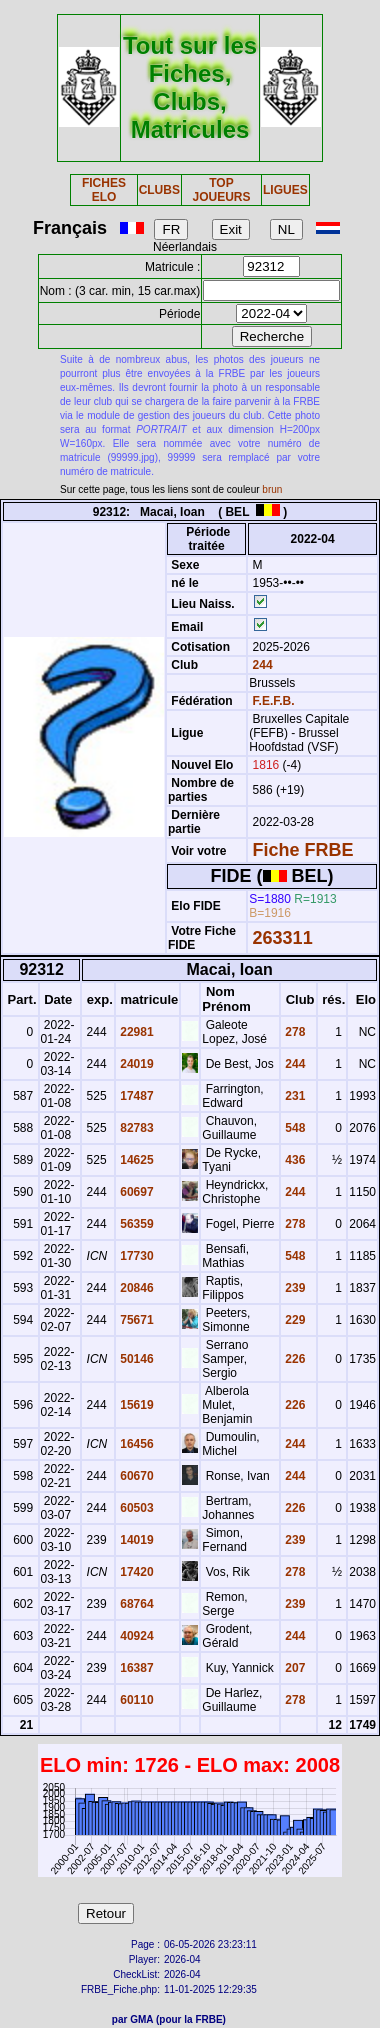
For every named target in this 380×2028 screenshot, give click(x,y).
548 (293, 1128)
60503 (135, 1508)
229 (293, 1320)
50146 (135, 1359)
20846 (135, 1288)
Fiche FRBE (303, 850)
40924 (135, 1636)
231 (293, 1096)
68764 (135, 1604)
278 (293, 1032)
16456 (135, 1444)
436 (293, 1160)
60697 (135, 1192)
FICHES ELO (104, 190)
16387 (135, 1668)
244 (260, 665)
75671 (135, 1320)
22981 (135, 1032)
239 (293, 1288)
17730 (135, 1256)
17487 (135, 1096)
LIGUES (285, 190)
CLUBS (159, 190)
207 (293, 1668)
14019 (135, 1540)
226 (293, 1359)
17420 (135, 1572)
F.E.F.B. (274, 701)
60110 (135, 1700)
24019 (135, 1064)
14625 (135, 1160)
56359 (135, 1224)
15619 (135, 1405)
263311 (283, 938)
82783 (135, 1128)
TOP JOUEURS (221, 190)
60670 (135, 1476)
